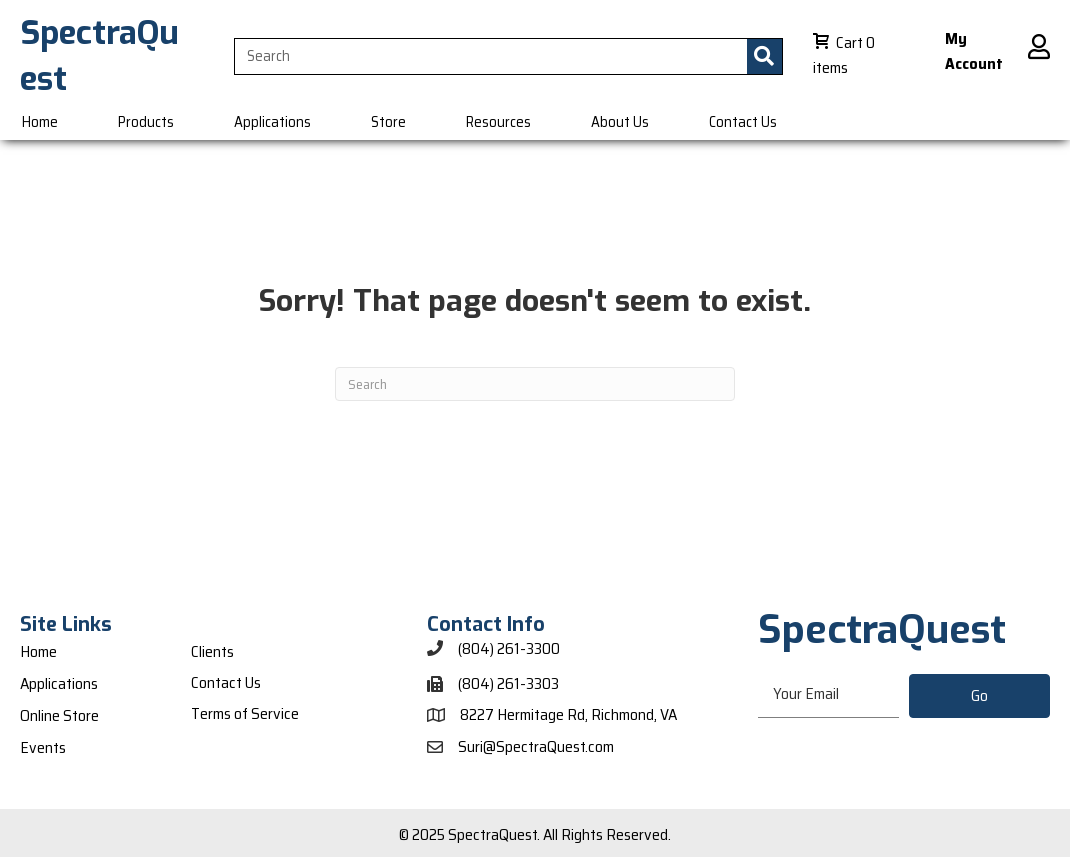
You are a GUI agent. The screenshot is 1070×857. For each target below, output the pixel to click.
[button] (979, 696)
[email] (828, 695)
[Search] (535, 384)
